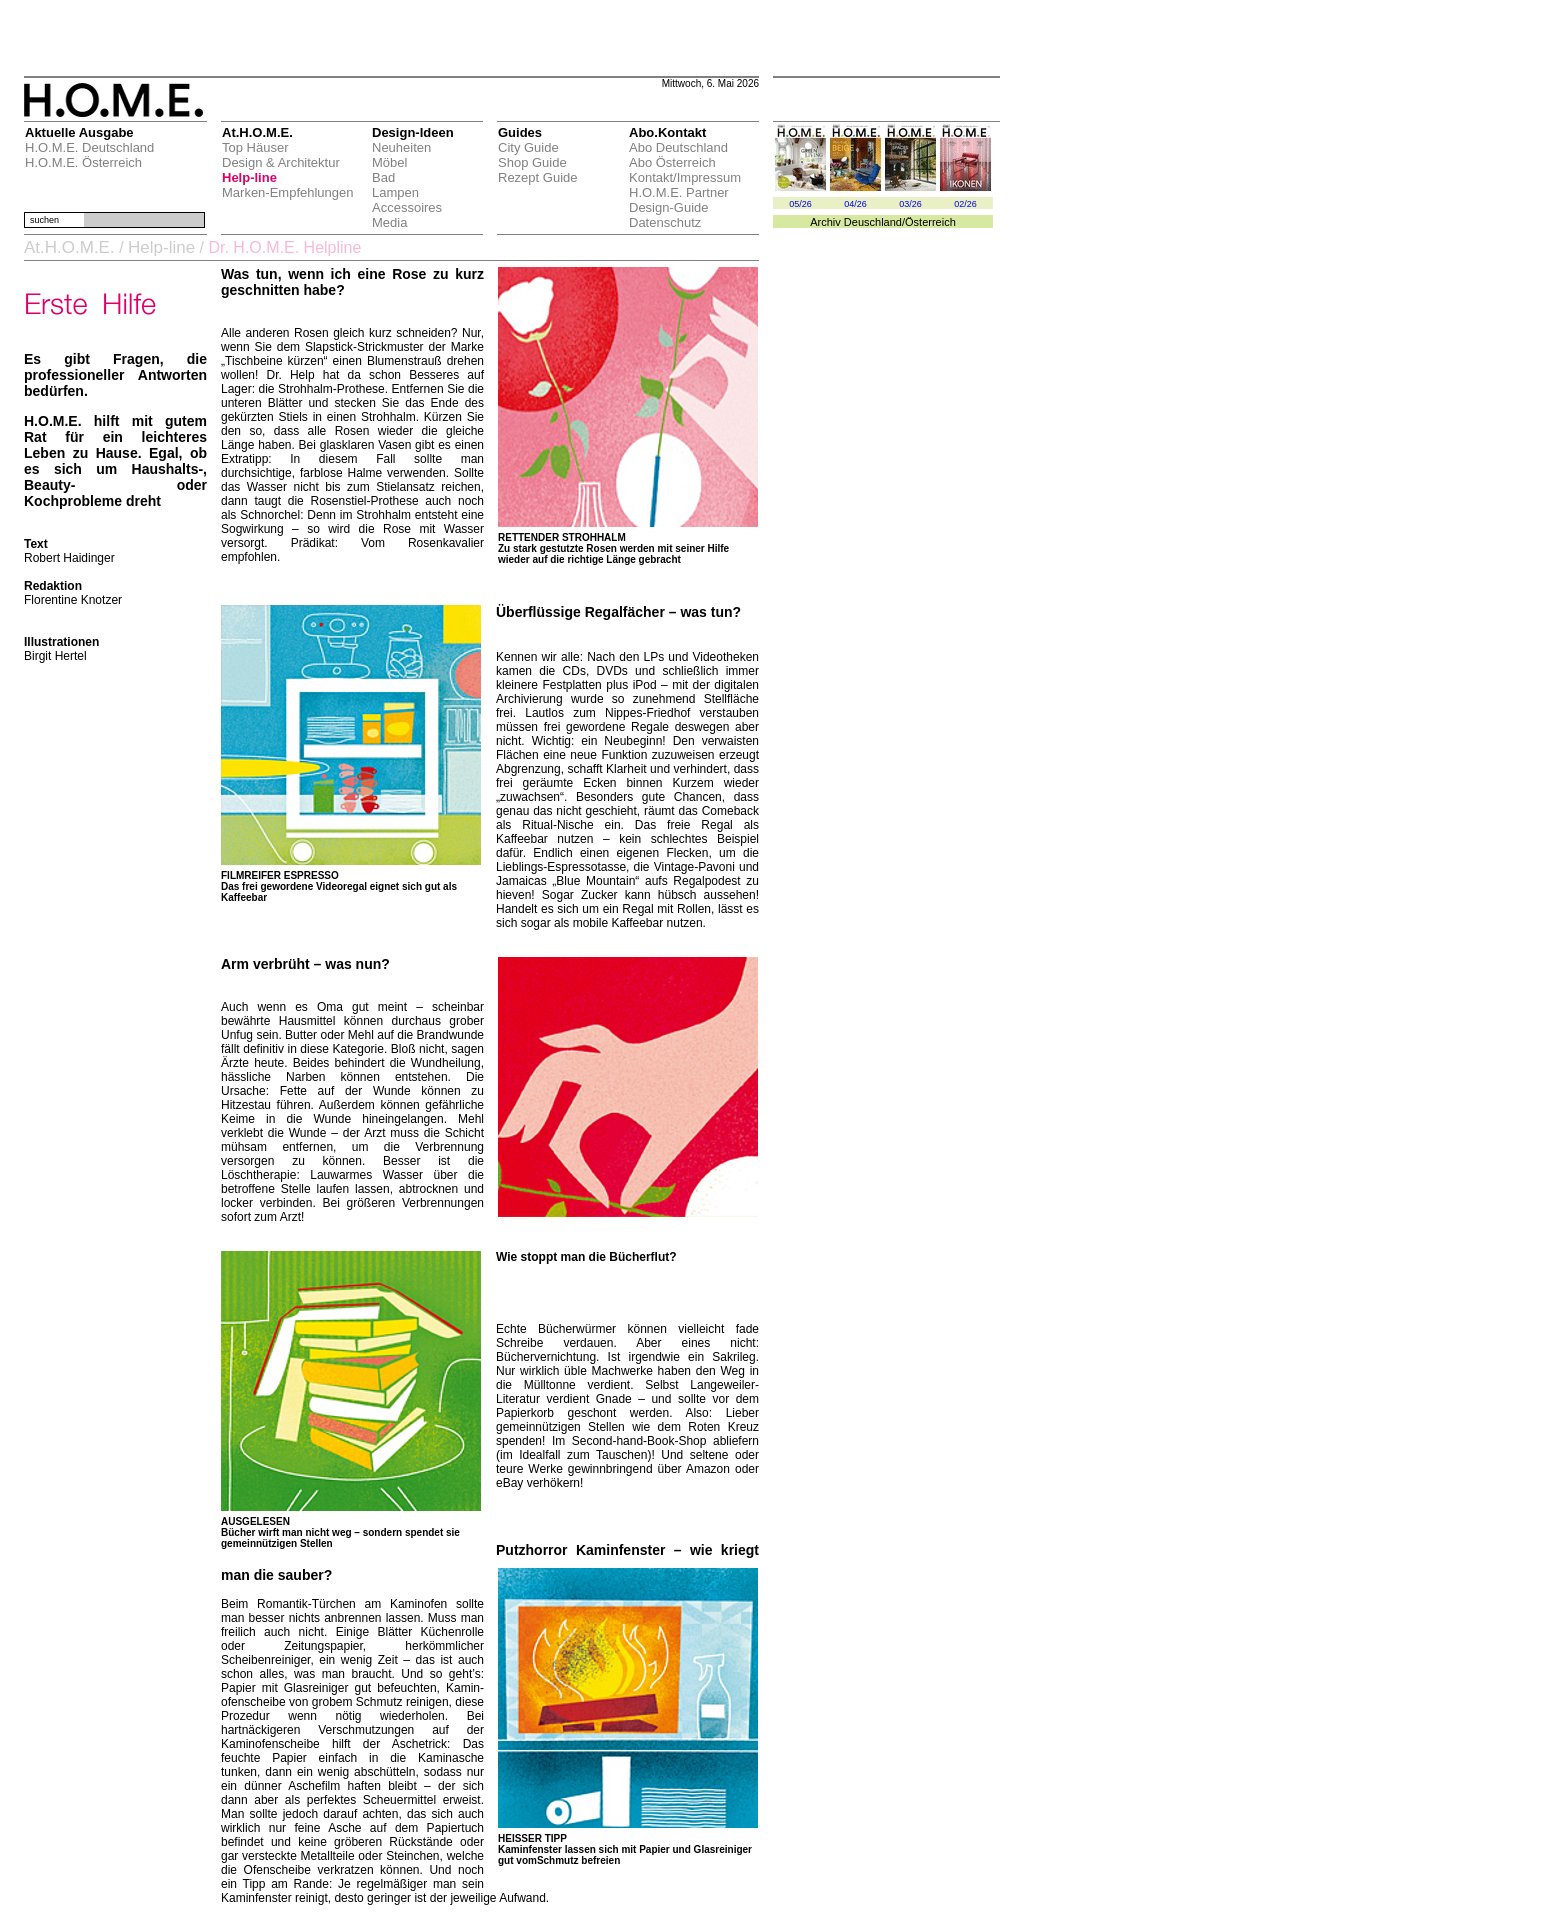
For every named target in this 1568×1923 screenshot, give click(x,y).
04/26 (855, 204)
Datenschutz (665, 222)
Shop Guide (532, 162)
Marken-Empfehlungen (288, 192)
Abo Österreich (672, 162)
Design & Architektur (281, 162)
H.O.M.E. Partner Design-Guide (679, 200)
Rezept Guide (538, 177)
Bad (383, 177)
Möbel (389, 162)
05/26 (800, 204)
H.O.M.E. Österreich (83, 162)
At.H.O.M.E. (69, 247)
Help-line (249, 177)
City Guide (528, 147)
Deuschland (873, 222)
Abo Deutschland (678, 147)
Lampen (395, 192)
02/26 (965, 204)
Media (389, 222)
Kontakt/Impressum (685, 177)
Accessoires (407, 207)
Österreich (930, 222)
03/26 (910, 204)
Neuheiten (401, 147)
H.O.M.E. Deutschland (89, 147)
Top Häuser (255, 147)
